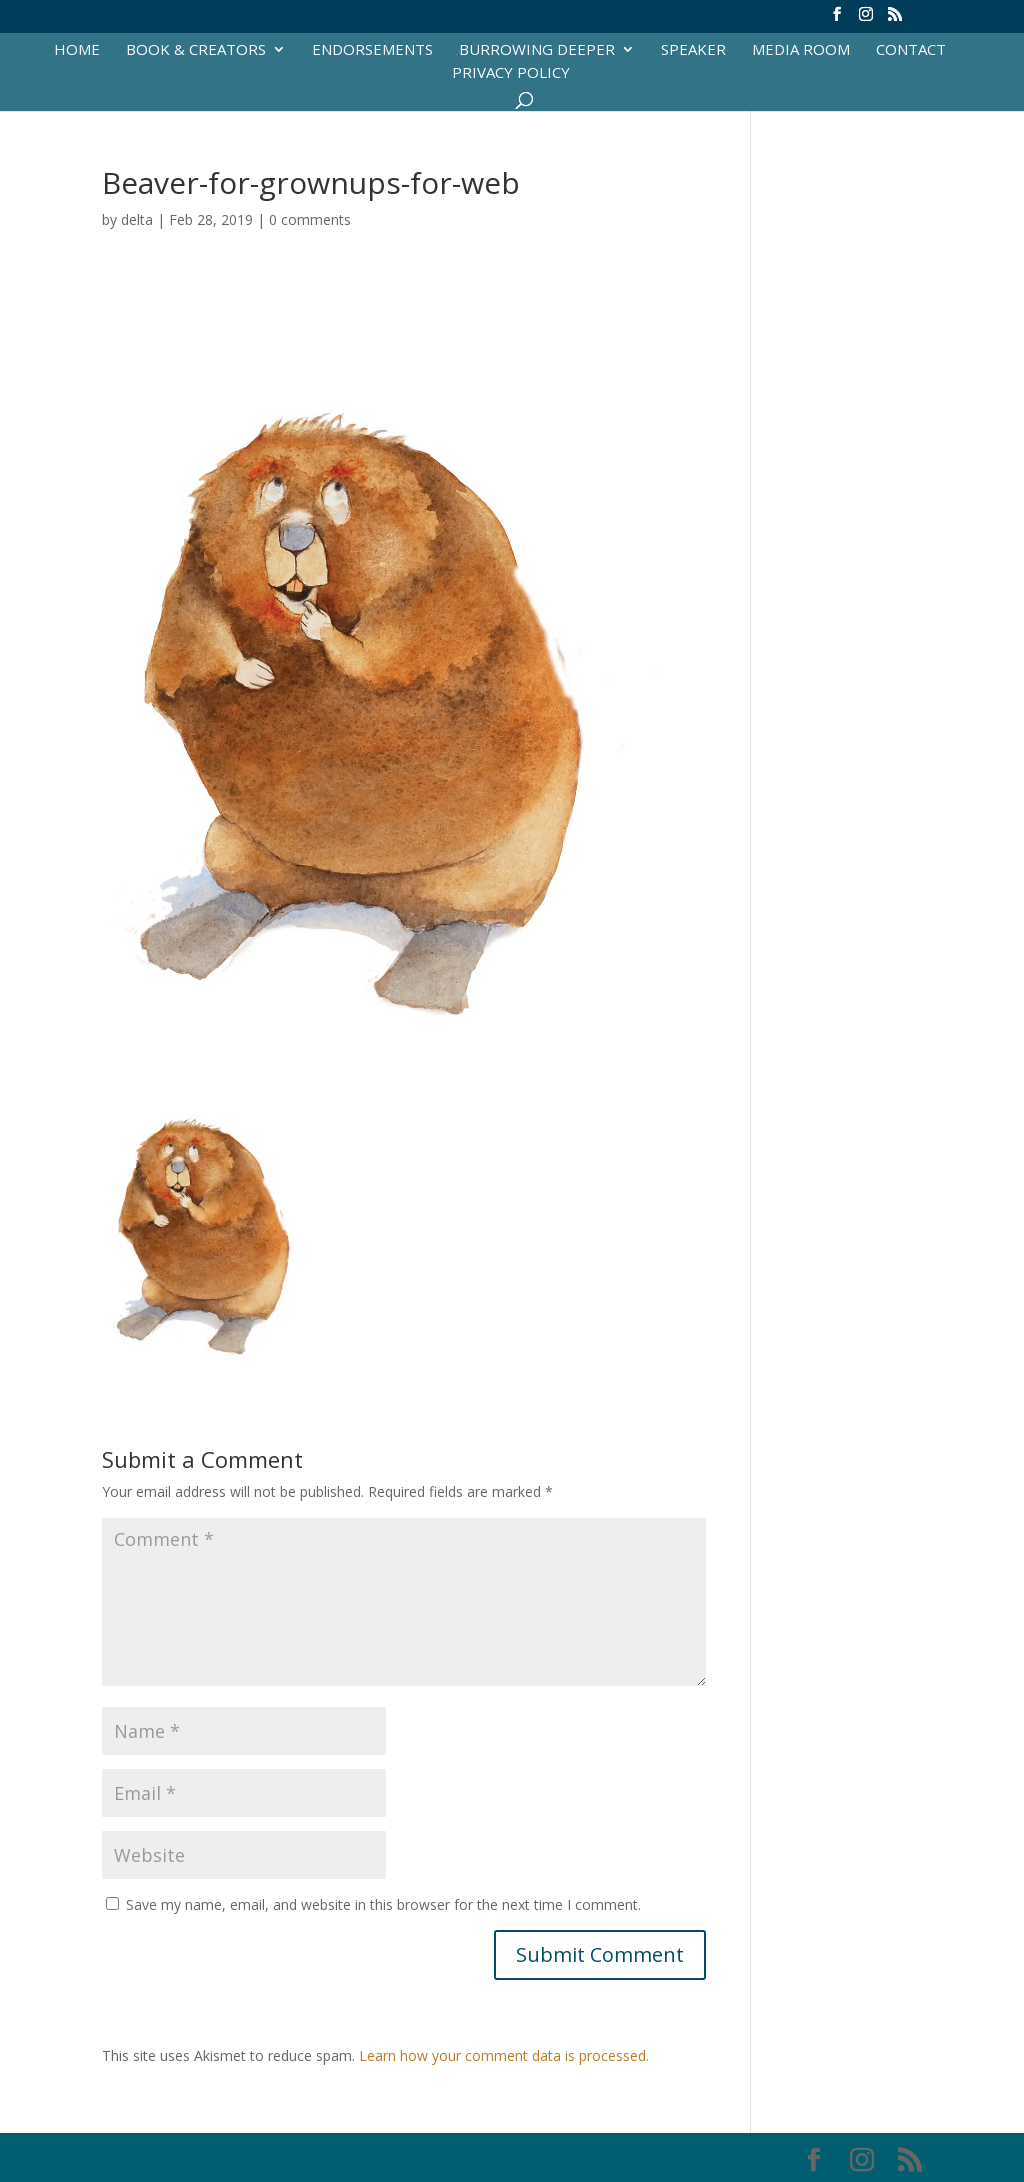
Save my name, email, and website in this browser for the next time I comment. (383, 1904)
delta (137, 219)
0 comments (310, 219)
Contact (911, 50)
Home (77, 50)
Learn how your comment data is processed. (504, 2055)
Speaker (693, 50)
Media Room (801, 50)
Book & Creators (196, 50)
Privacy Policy (511, 73)
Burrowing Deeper (537, 50)
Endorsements (372, 50)
